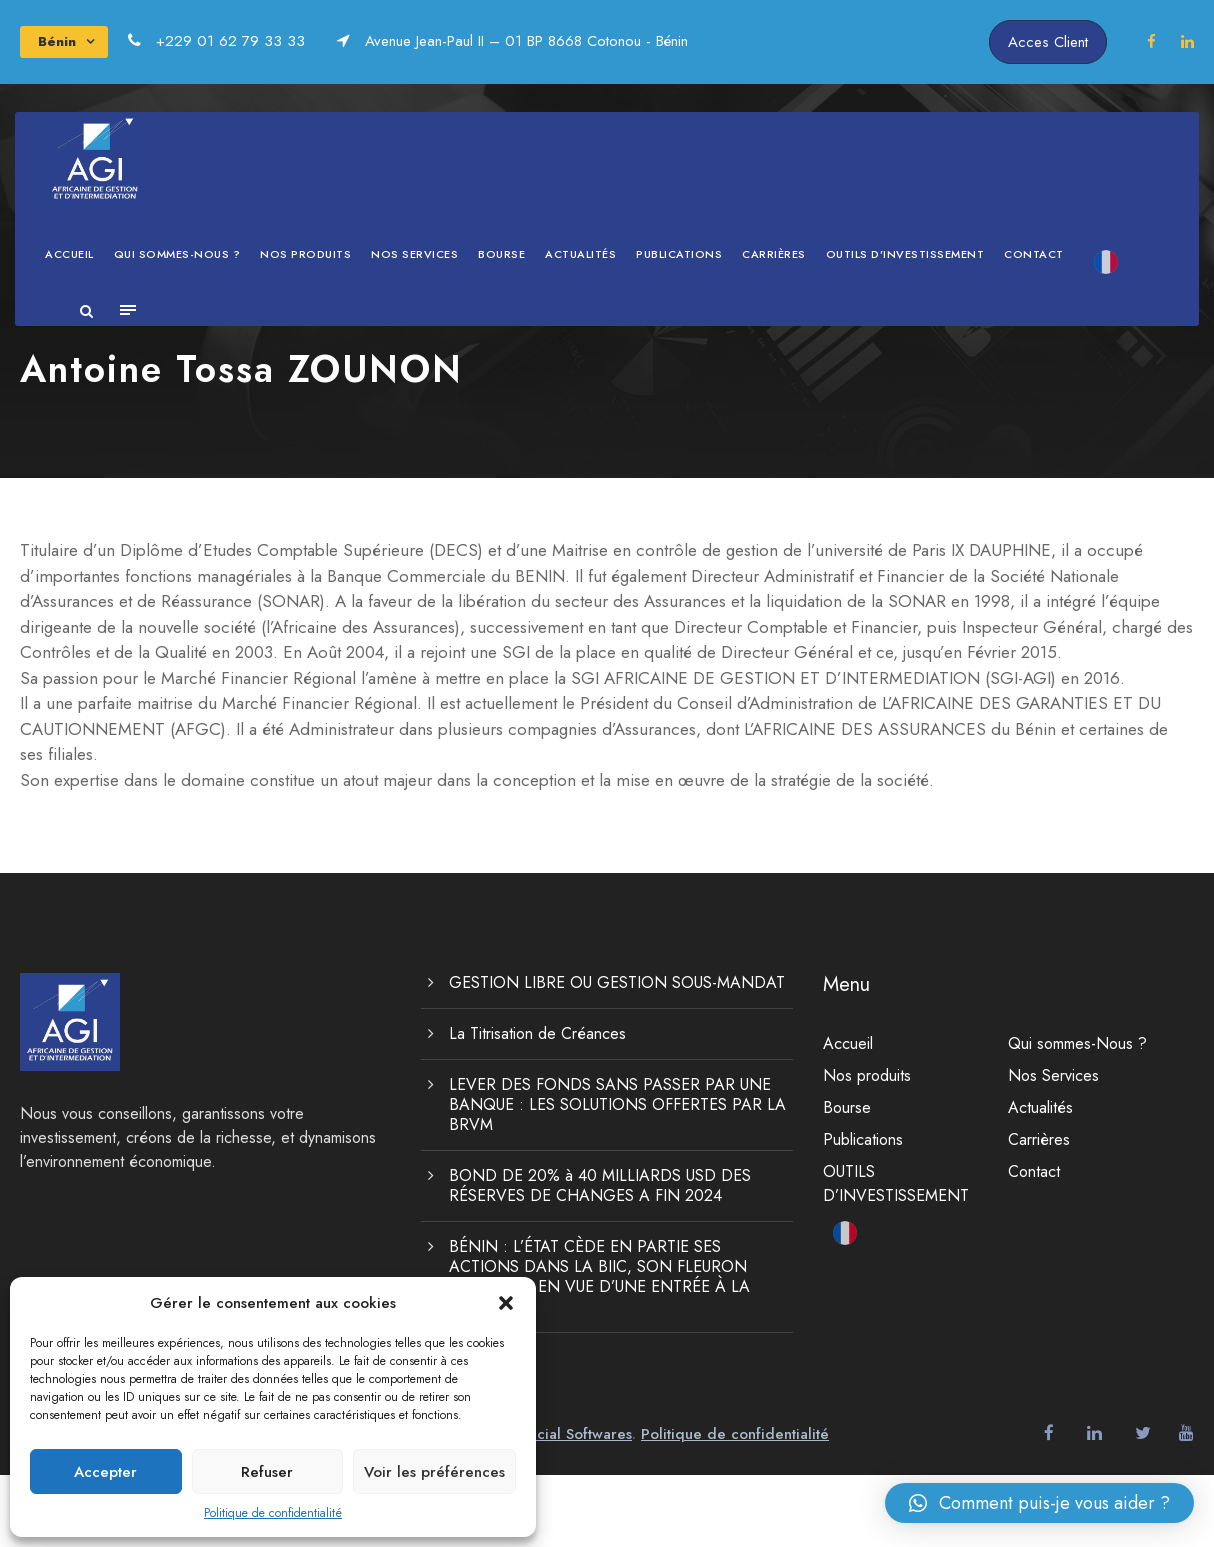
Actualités (580, 254)
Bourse (501, 254)
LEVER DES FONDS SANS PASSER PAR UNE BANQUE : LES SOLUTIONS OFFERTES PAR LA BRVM (617, 1176)
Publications (679, 254)
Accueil (69, 254)
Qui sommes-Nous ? (177, 254)
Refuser (267, 1472)
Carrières (774, 254)
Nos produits (305, 254)
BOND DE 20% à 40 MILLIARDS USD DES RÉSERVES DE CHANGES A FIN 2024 (600, 1257)
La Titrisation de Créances (537, 1105)
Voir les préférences (434, 1472)
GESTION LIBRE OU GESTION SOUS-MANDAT (617, 1054)
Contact (1034, 254)
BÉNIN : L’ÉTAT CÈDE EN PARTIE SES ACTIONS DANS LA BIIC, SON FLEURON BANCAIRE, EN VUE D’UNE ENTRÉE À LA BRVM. (599, 1348)
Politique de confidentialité (273, 1513)
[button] (506, 1303)
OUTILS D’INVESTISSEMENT (905, 254)
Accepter (105, 1472)
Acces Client (1048, 42)
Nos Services (414, 254)
